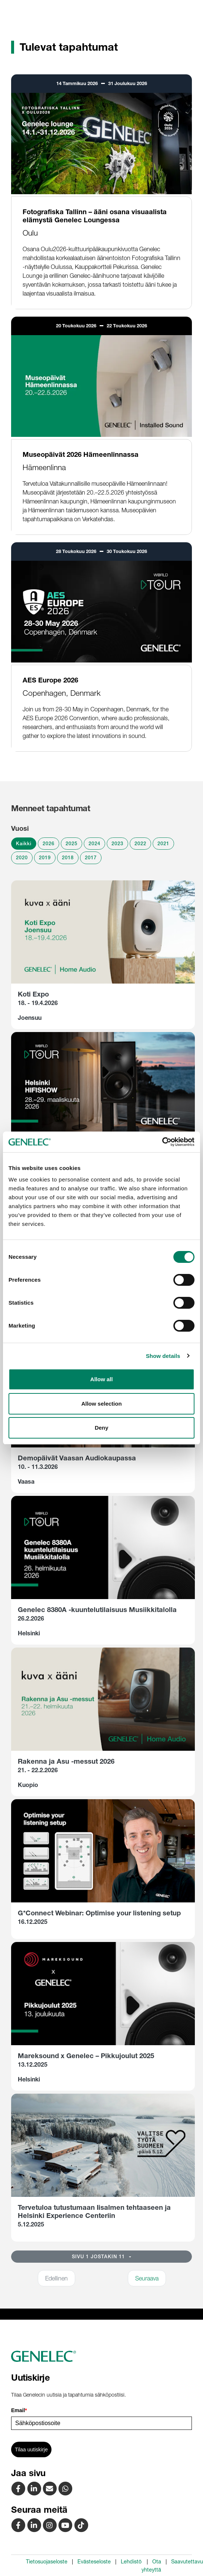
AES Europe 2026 (50, 680)
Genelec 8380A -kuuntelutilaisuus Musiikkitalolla (97, 1609)
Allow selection (101, 1403)
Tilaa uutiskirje (31, 2449)
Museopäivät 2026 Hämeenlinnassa (81, 454)
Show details (163, 1356)
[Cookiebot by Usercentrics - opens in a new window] (162, 1142)
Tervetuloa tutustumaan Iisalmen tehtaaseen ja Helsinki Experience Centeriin (94, 2211)
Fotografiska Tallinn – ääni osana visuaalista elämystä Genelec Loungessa (95, 216)
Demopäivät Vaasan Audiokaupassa (77, 1458)
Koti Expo (33, 994)
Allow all (101, 1379)
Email (19, 2410)
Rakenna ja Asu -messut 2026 (66, 1761)
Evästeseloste (94, 2561)
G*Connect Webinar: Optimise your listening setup (99, 1913)
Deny (102, 1427)
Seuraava (147, 2278)
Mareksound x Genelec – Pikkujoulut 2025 (86, 2055)
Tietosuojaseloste (46, 2561)
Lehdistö (131, 2561)
